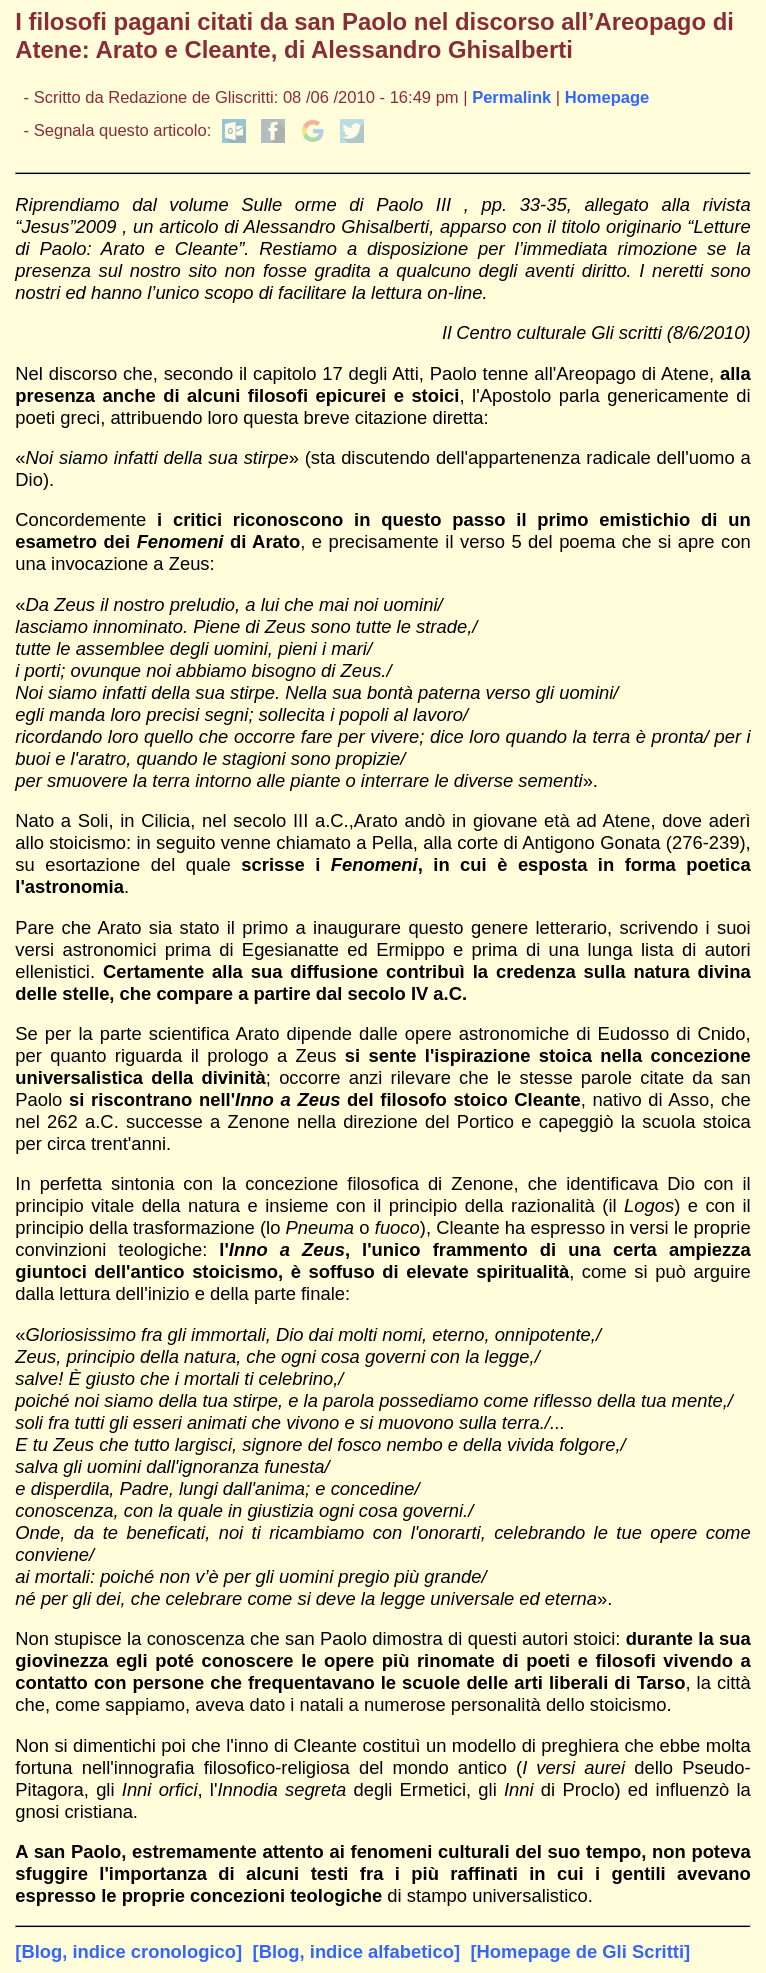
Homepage (607, 97)
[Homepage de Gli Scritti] (580, 1951)
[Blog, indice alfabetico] (356, 1951)
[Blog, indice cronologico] (128, 1951)
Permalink (511, 97)
